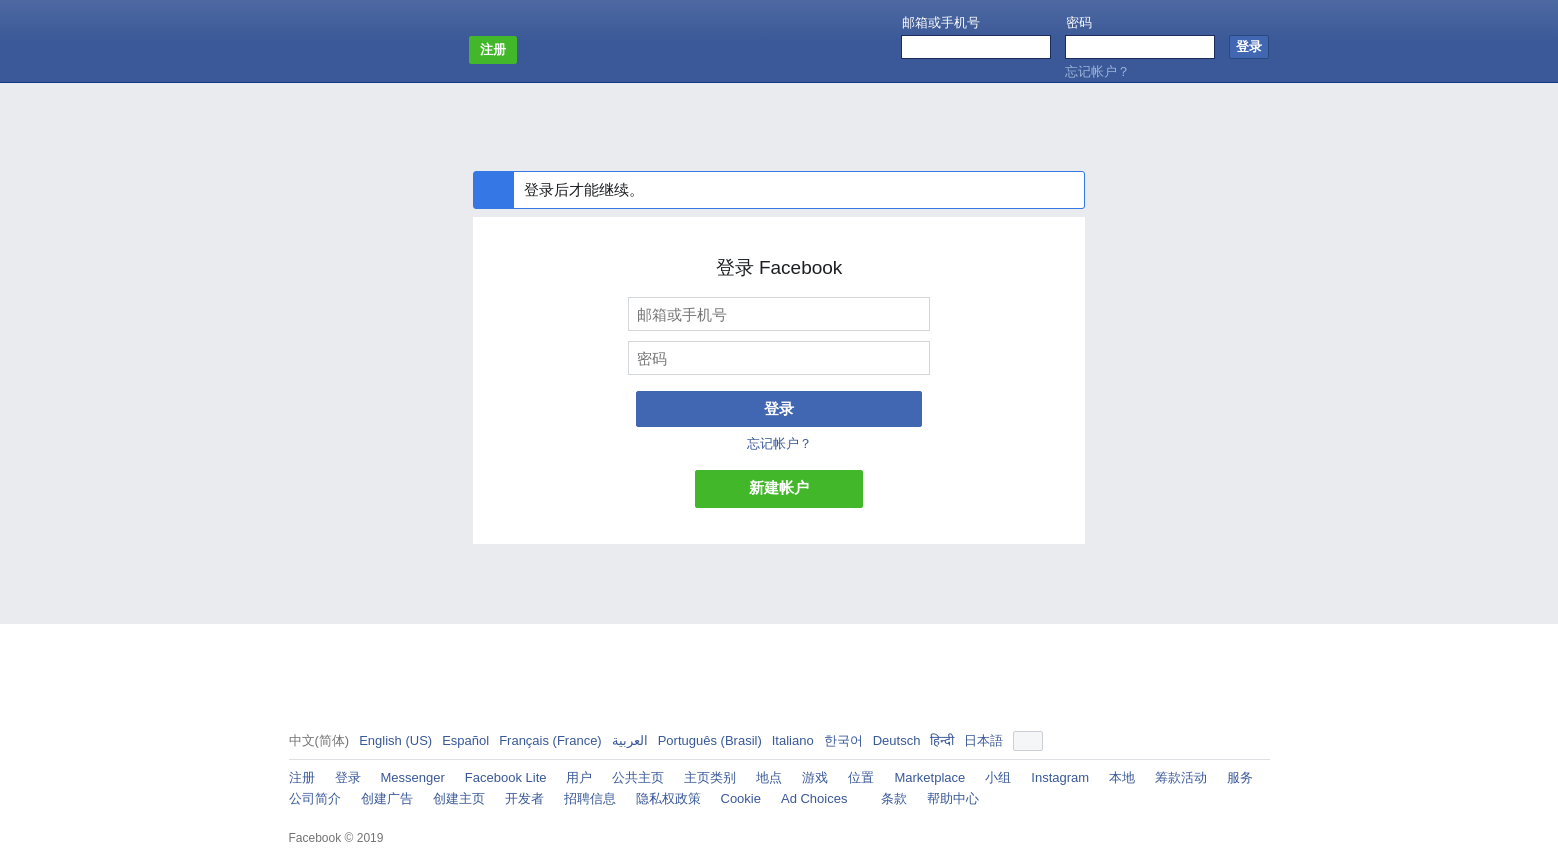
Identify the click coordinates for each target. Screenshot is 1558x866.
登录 (779, 408)
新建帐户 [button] (779, 487)
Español (465, 740)
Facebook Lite (506, 777)
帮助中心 (953, 798)
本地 (1122, 777)
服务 (1240, 777)
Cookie (741, 798)
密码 (1079, 22)
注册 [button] (493, 49)
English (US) (395, 740)
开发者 (524, 798)
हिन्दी (942, 740)
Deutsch (897, 740)
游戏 (815, 777)
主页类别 (710, 777)
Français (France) (550, 740)
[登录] (1249, 47)
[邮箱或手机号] (779, 314)
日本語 (983, 740)
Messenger (413, 777)
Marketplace (929, 777)
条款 (894, 798)
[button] (1028, 741)
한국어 (843, 740)
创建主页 (459, 798)
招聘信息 (590, 798)
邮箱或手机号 (941, 22)
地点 (769, 777)
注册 (302, 777)
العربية (630, 740)
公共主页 (638, 777)
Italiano (793, 740)
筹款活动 (1181, 777)
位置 (861, 777)
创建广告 (387, 798)
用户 (579, 777)
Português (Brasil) (710, 740)
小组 (998, 777)
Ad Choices (821, 798)
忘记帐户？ (1097, 71)
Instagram (1060, 777)
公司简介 (315, 798)
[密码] (779, 358)
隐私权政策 (668, 798)
